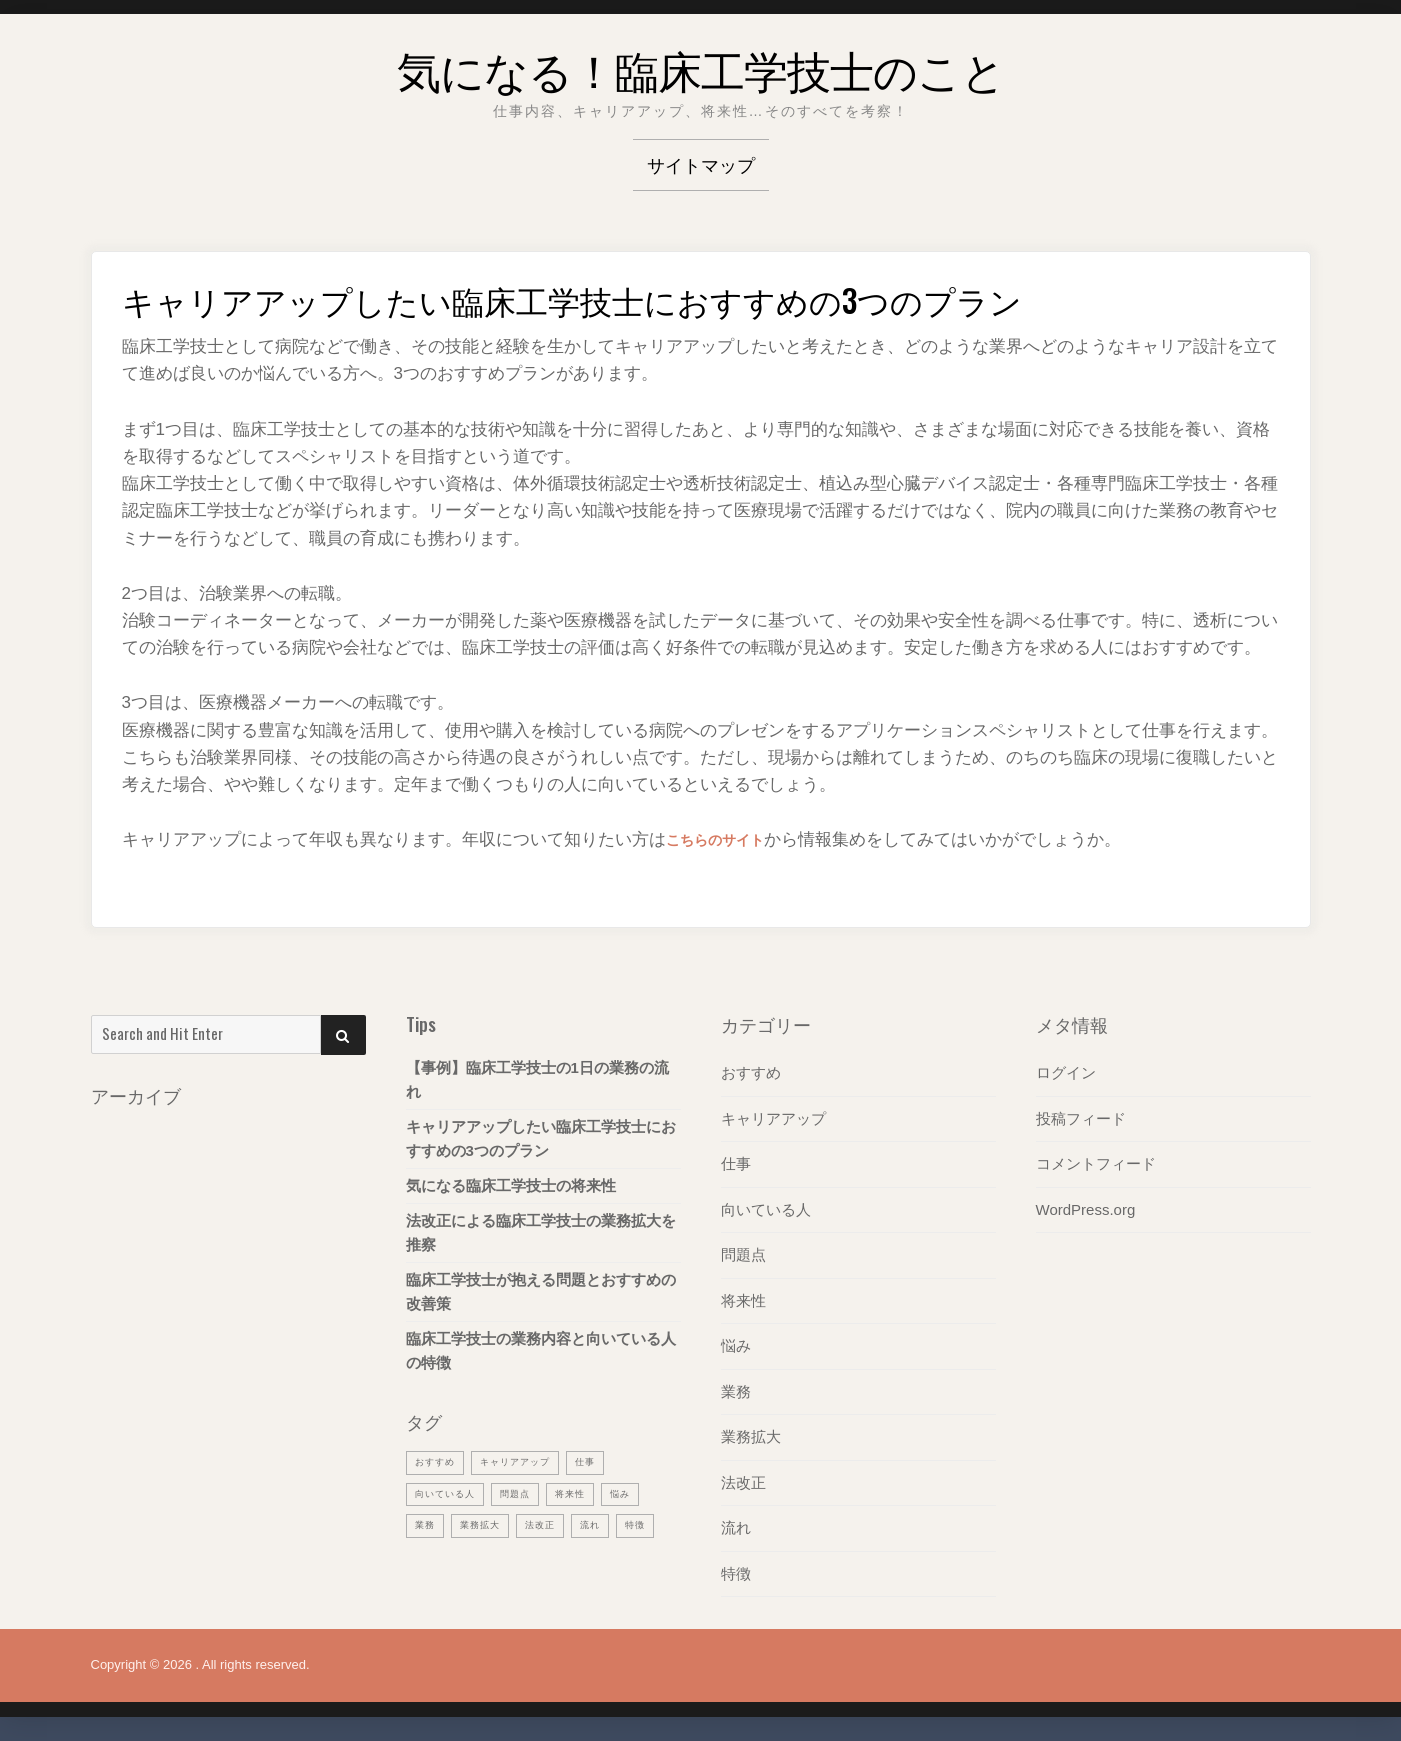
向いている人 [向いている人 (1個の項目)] (451, 1492)
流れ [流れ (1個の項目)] (610, 1523)
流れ (736, 1522)
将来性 (743, 1297)
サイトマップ (701, 164)
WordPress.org (1086, 1207)
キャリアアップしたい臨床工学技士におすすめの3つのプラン (541, 1138)
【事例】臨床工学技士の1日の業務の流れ (537, 1079)
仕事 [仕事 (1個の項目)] (609, 1461)
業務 (736, 1387)
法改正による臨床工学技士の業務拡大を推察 (541, 1232)
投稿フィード (1081, 1117)
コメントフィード (1096, 1162)
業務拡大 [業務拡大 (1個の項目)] (488, 1523)
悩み (736, 1342)
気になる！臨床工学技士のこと (701, 64)
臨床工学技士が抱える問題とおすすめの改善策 (541, 1291)
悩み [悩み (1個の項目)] (646, 1492)
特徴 (736, 1567)
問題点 (743, 1252)
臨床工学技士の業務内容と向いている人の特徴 (541, 1350)
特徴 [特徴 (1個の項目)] (427, 1554)
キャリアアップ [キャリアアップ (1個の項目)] (530, 1461)
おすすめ (751, 1072)
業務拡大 (751, 1432)
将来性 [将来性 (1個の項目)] (591, 1492)
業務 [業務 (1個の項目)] (427, 1523)
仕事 (736, 1162)
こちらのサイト (725, 839)
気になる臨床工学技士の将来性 (511, 1185)
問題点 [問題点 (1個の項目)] (530, 1492)
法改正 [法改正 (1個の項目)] (555, 1523)
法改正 (743, 1477)
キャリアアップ (773, 1117)
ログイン (1066, 1072)
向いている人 (766, 1207)
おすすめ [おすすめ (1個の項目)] (439, 1461)
